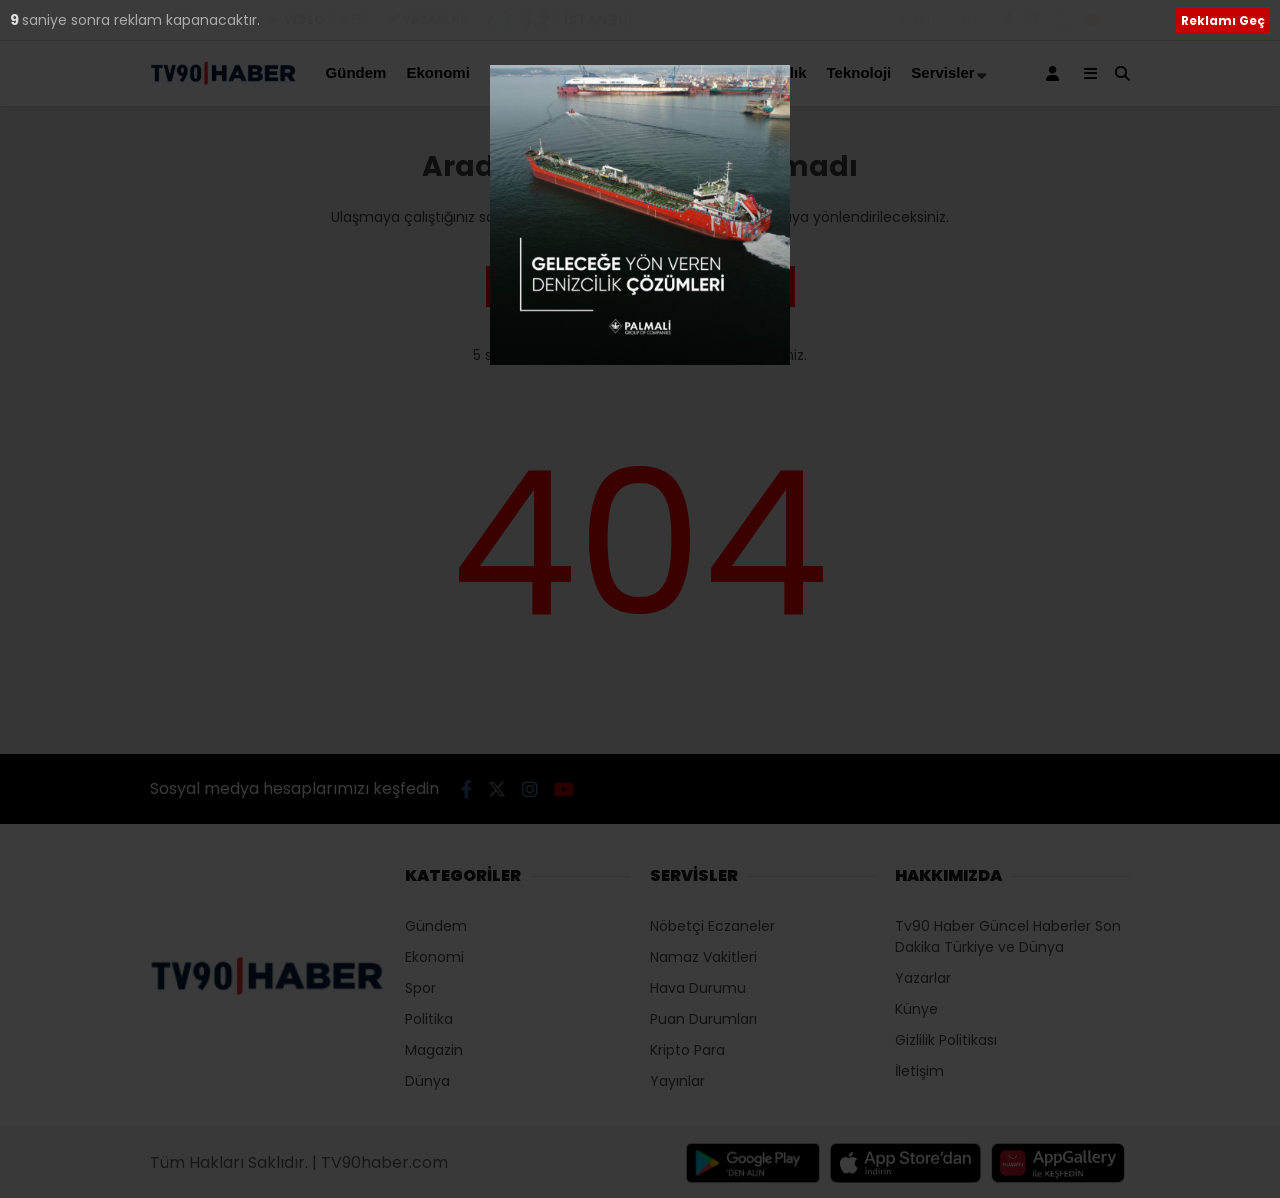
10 (19, 20)
